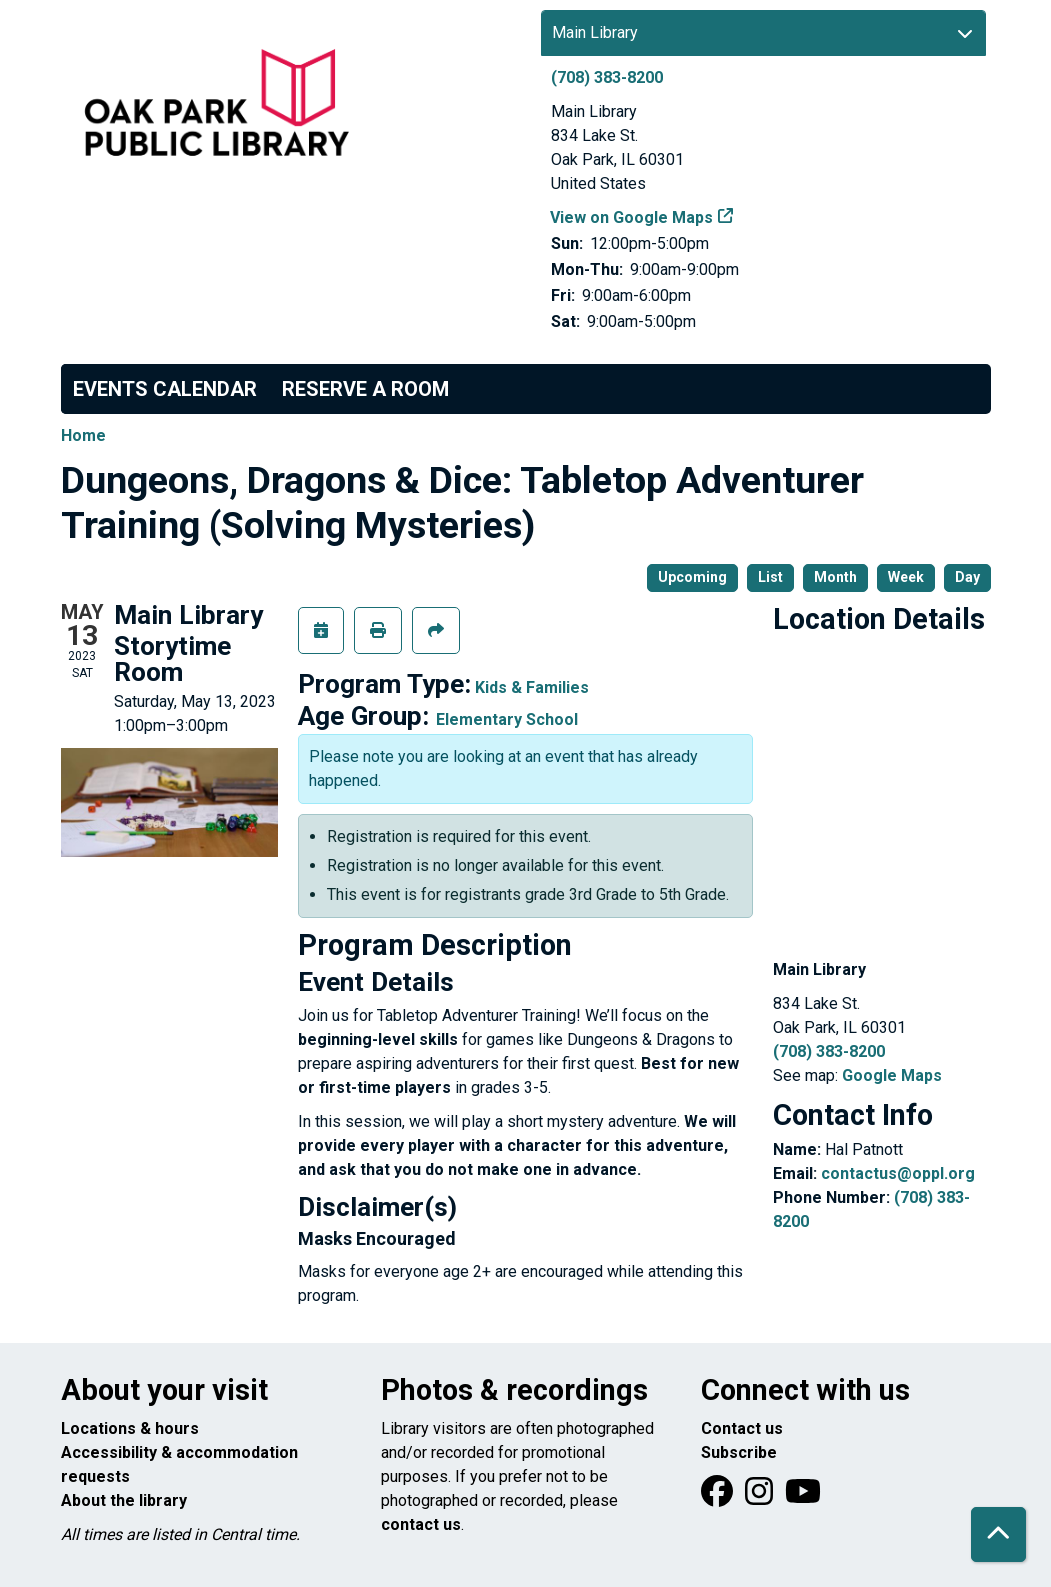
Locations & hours (130, 1428)
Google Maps (892, 1075)
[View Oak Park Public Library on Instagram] (761, 1497)
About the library (124, 1500)
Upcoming (692, 577)
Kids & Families (532, 687)
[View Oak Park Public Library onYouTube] (803, 1497)
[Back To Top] (998, 1534)
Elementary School (507, 719)
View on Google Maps (632, 217)
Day (967, 577)
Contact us (742, 1428)
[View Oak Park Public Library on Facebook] (719, 1497)
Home (83, 435)
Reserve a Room (365, 389)
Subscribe (739, 1452)
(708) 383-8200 (607, 77)
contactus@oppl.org (898, 1173)
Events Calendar (165, 389)
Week (906, 577)
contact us (421, 1524)
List (770, 577)
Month (835, 577)
